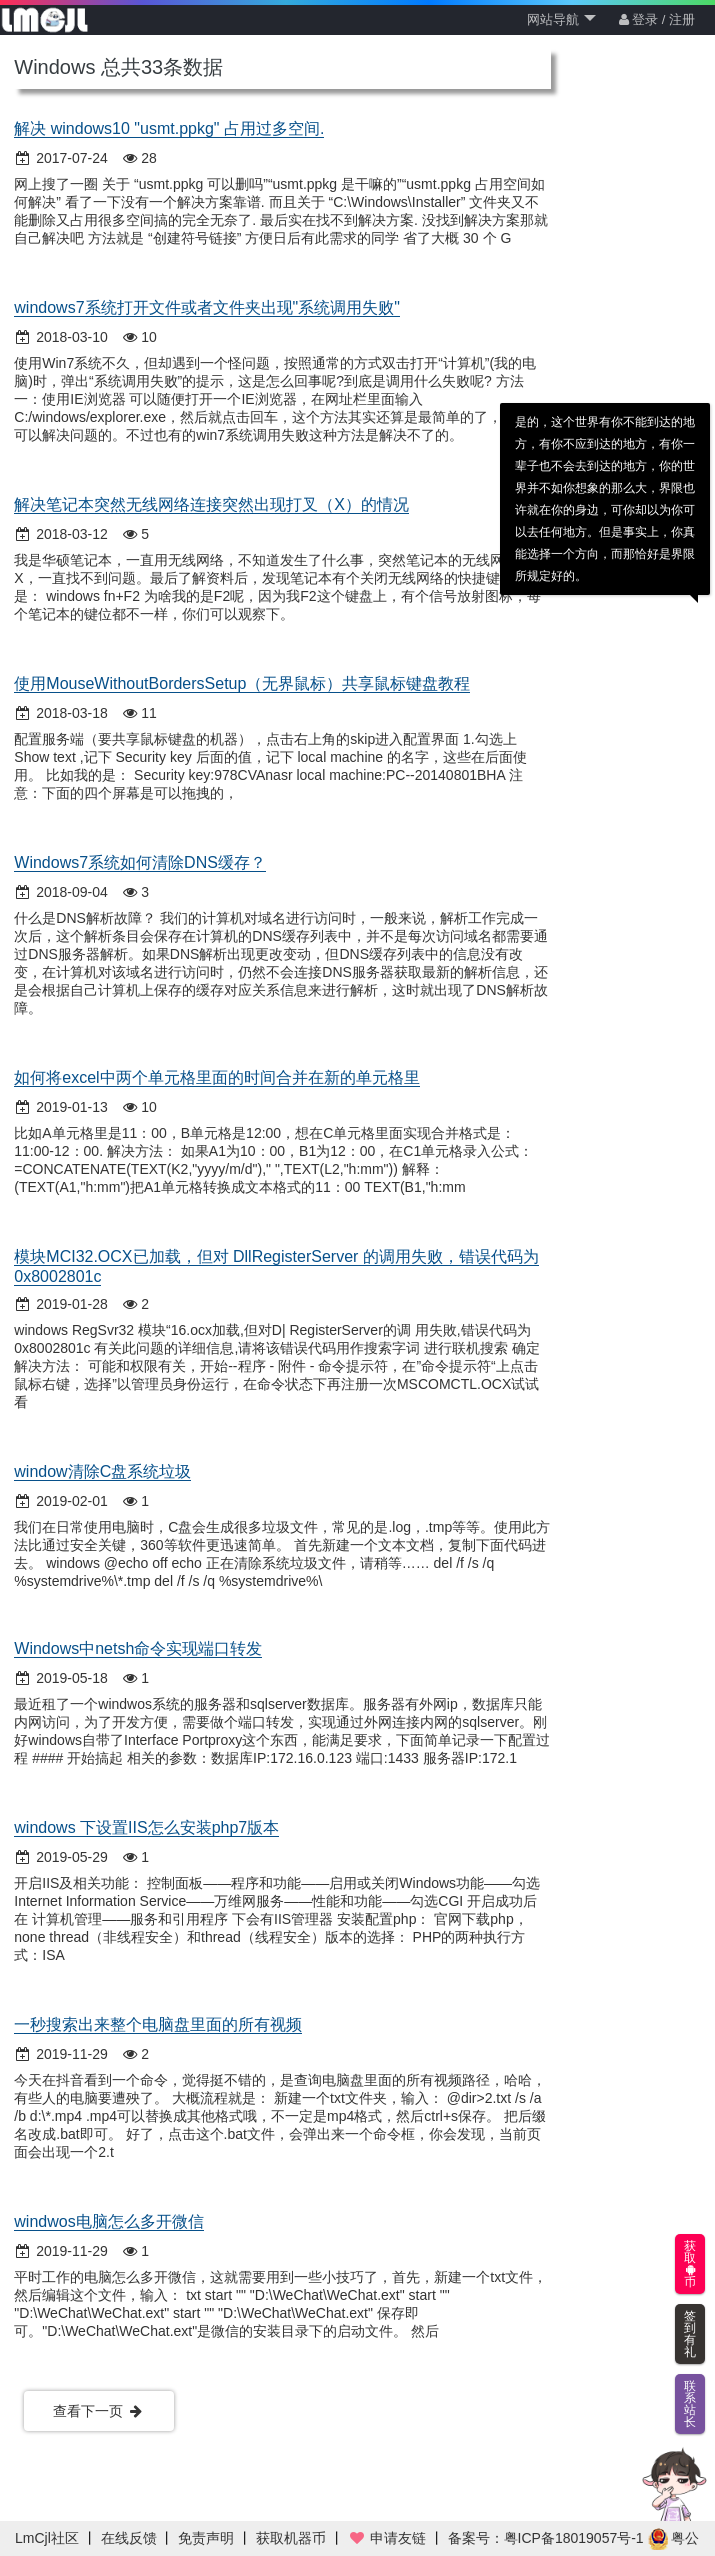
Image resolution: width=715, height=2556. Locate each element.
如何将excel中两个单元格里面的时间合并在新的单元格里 (216, 1077)
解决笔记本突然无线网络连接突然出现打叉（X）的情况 (211, 504)
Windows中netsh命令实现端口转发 (138, 1648)
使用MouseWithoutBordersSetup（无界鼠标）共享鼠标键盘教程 (242, 683)
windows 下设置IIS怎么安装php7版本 (146, 1827)
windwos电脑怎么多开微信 (108, 2221)
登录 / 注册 (657, 19)
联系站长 (690, 2404)
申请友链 (387, 2538)
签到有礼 (690, 2334)
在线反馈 (129, 2538)
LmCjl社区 (47, 2538)
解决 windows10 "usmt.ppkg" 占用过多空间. (169, 128)
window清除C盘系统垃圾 (102, 1471)
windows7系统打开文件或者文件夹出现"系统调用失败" (207, 307)
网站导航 (561, 19)
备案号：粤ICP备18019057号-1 (546, 2538)
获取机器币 (291, 2538)
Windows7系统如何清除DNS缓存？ (140, 862)
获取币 (690, 2264)
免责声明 (206, 2538)
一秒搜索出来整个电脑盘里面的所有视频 (158, 2024)
